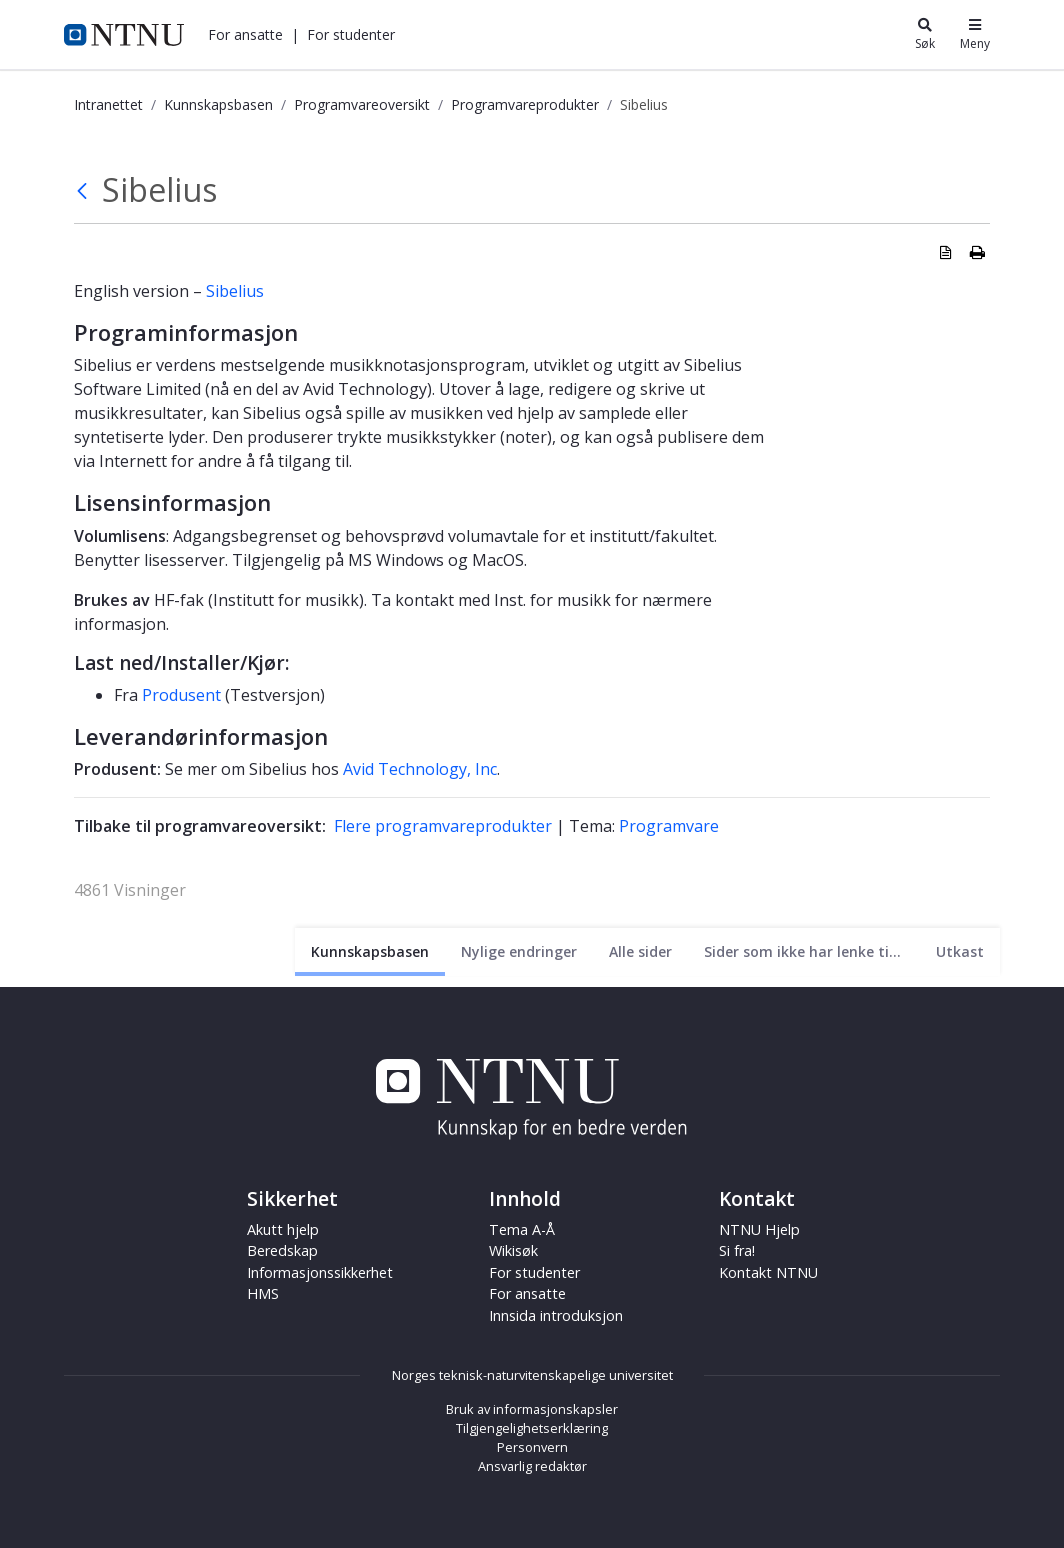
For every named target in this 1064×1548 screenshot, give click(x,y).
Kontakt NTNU (768, 1272)
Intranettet (108, 104)
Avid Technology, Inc (420, 769)
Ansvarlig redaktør (532, 1466)
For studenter (351, 34)
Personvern (532, 1447)
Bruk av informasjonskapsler (532, 1409)
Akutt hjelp (283, 1229)
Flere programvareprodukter (443, 826)
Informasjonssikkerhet (320, 1272)
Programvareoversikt (362, 104)
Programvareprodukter (525, 104)
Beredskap (282, 1250)
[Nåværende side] (370, 951)
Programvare (669, 826)
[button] (245, 34)
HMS (263, 1293)
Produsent (181, 695)
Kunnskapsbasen (218, 104)
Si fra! (737, 1250)
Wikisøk (513, 1250)
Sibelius (235, 291)
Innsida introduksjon (556, 1315)
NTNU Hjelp (759, 1229)
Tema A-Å (522, 1229)
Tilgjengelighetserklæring (532, 1428)
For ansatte (245, 34)
